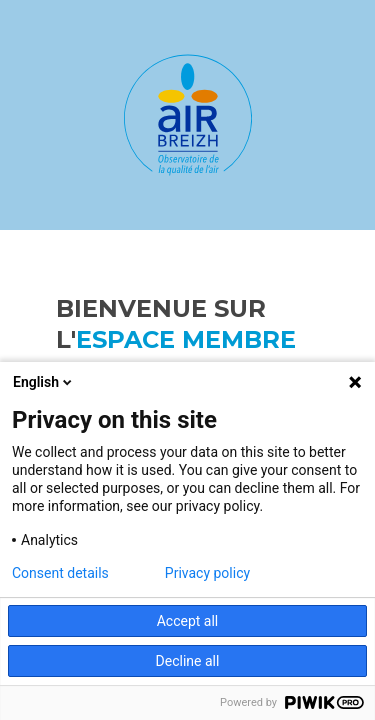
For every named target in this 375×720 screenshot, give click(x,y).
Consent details (60, 573)
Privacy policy (207, 573)
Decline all (188, 661)
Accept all (188, 621)
